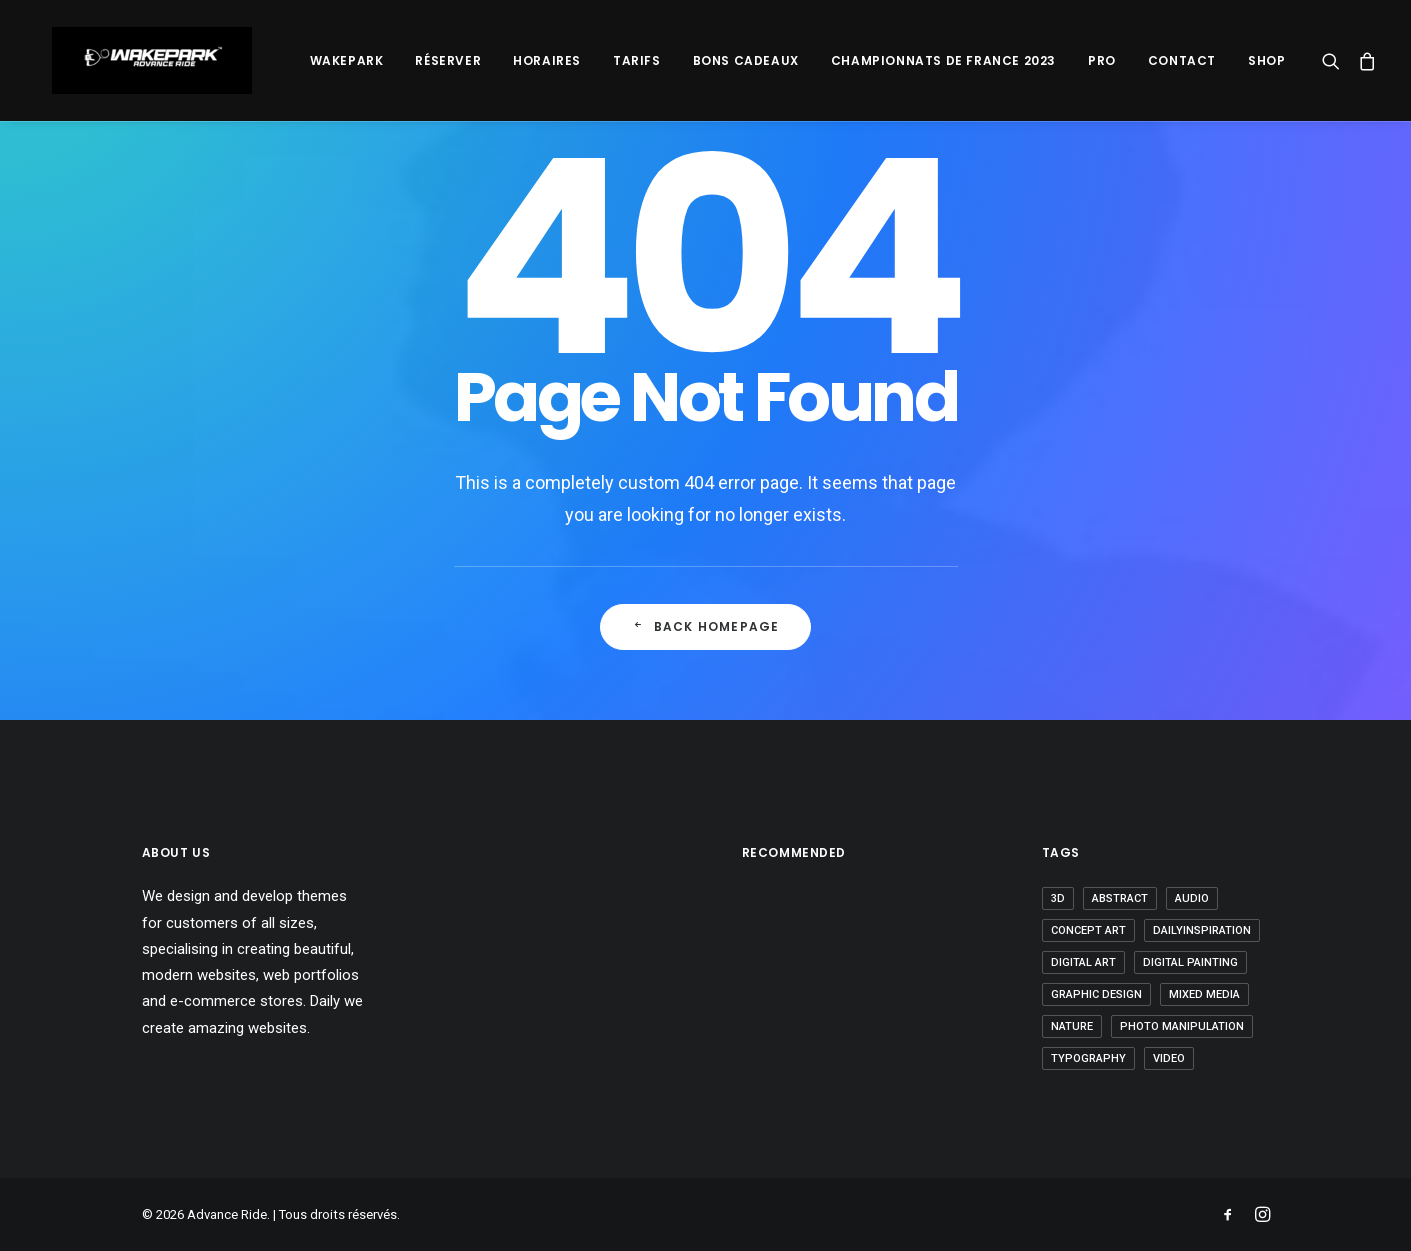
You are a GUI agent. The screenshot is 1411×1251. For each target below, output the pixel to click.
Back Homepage (706, 626)
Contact (1182, 60)
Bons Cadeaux (746, 60)
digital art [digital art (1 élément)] (1083, 962)
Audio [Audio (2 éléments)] (1192, 898)
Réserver (448, 60)
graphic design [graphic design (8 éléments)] (1096, 994)
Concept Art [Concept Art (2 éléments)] (1088, 930)
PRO (1102, 60)
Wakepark (347, 60)
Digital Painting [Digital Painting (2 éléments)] (1190, 962)
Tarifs (637, 60)
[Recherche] (1335, 60)
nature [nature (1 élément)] (1072, 1026)
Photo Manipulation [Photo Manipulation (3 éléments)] (1182, 1026)
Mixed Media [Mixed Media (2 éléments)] (1204, 994)
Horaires (547, 60)
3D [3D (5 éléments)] (1058, 898)
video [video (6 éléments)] (1169, 1058)
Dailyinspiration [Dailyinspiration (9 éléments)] (1202, 930)
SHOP (1266, 60)
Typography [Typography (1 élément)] (1088, 1058)
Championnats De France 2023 (943, 60)
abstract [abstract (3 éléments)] (1120, 898)
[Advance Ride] (134, 60)
